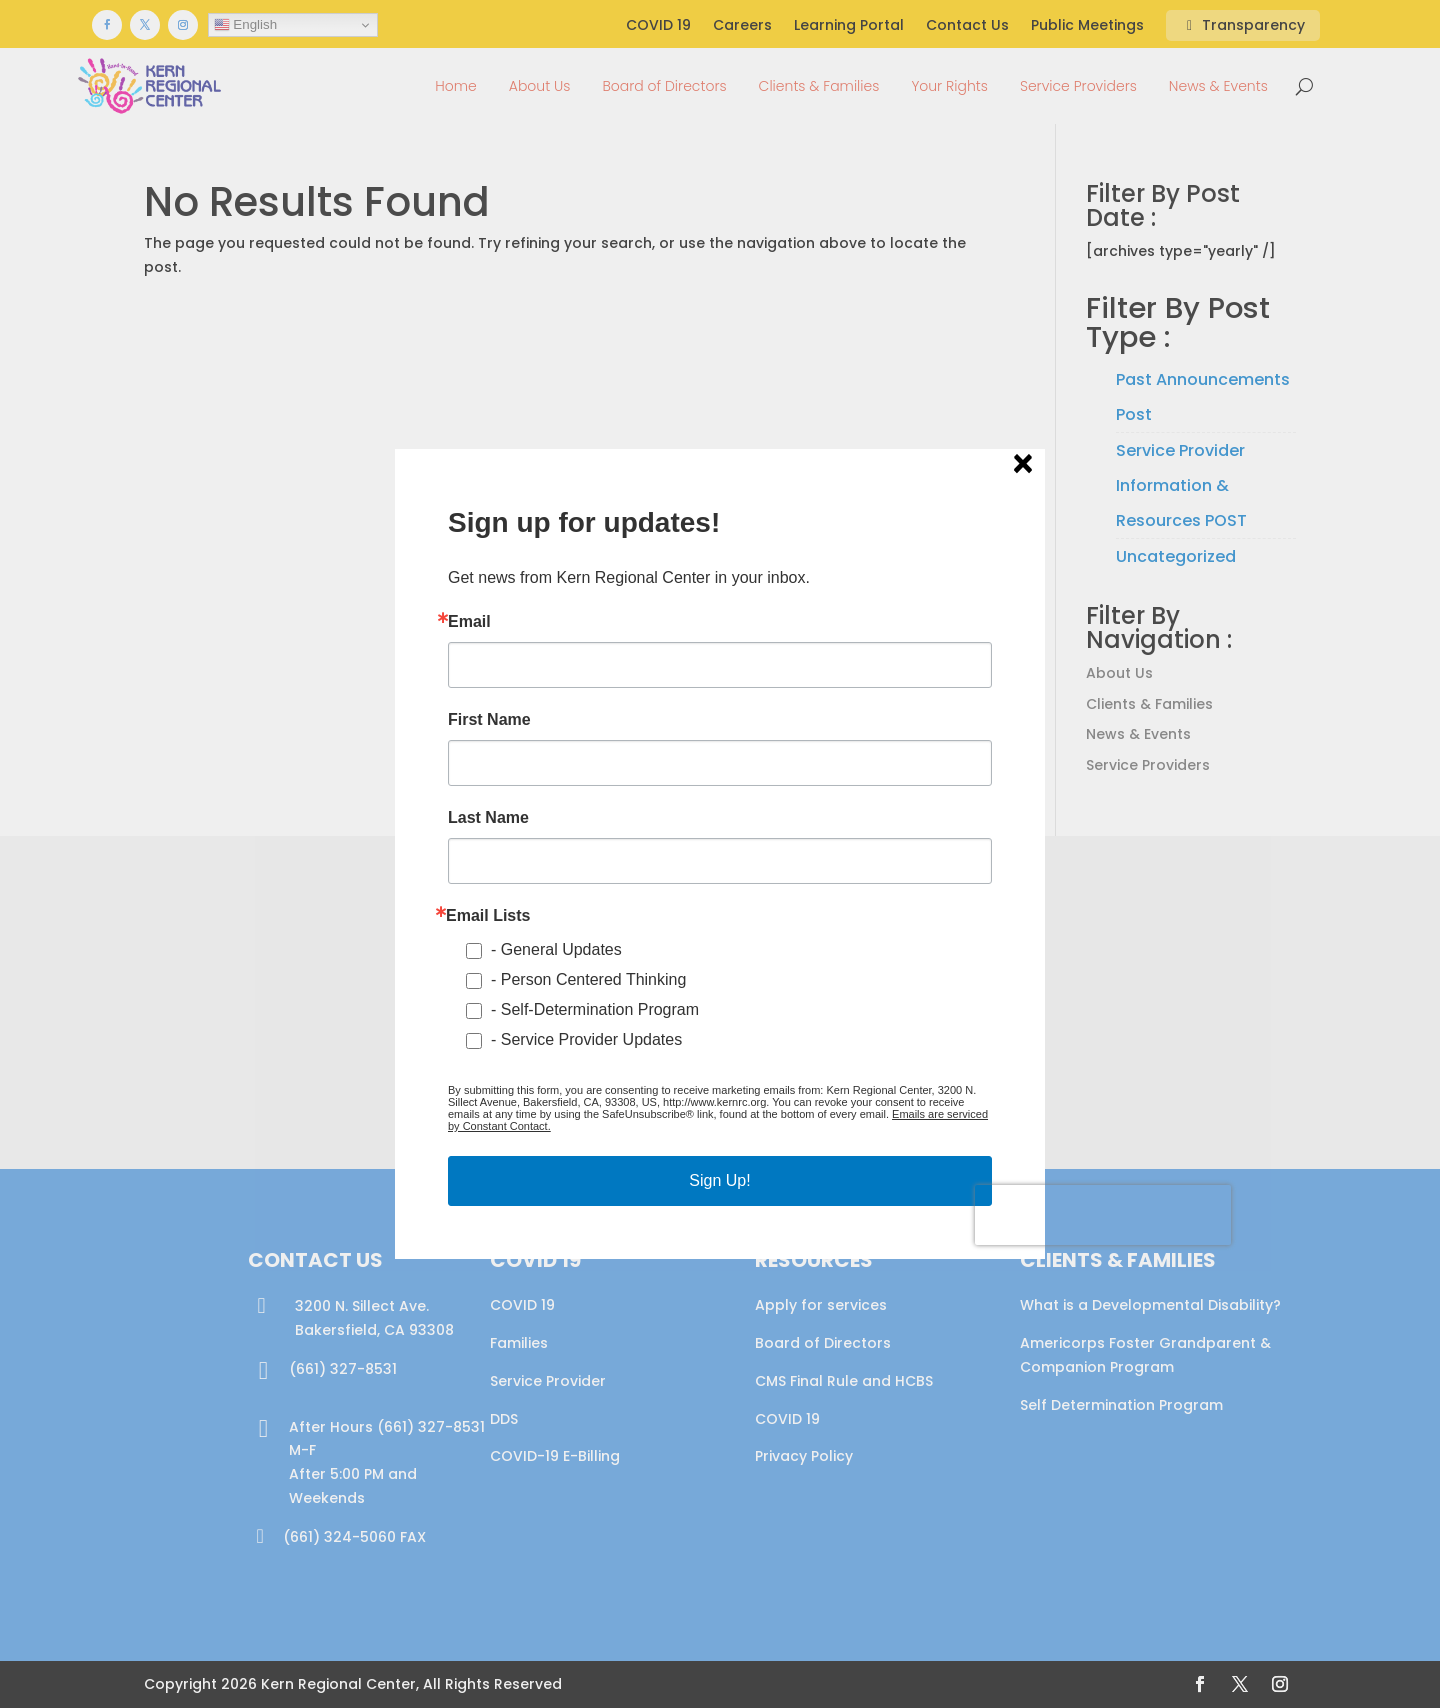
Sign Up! (719, 1180)
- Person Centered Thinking (588, 979)
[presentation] (1103, 1215)
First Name (489, 720)
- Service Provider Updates (586, 1039)
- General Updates (556, 949)
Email (469, 622)
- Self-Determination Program (595, 1009)
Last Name (488, 818)
